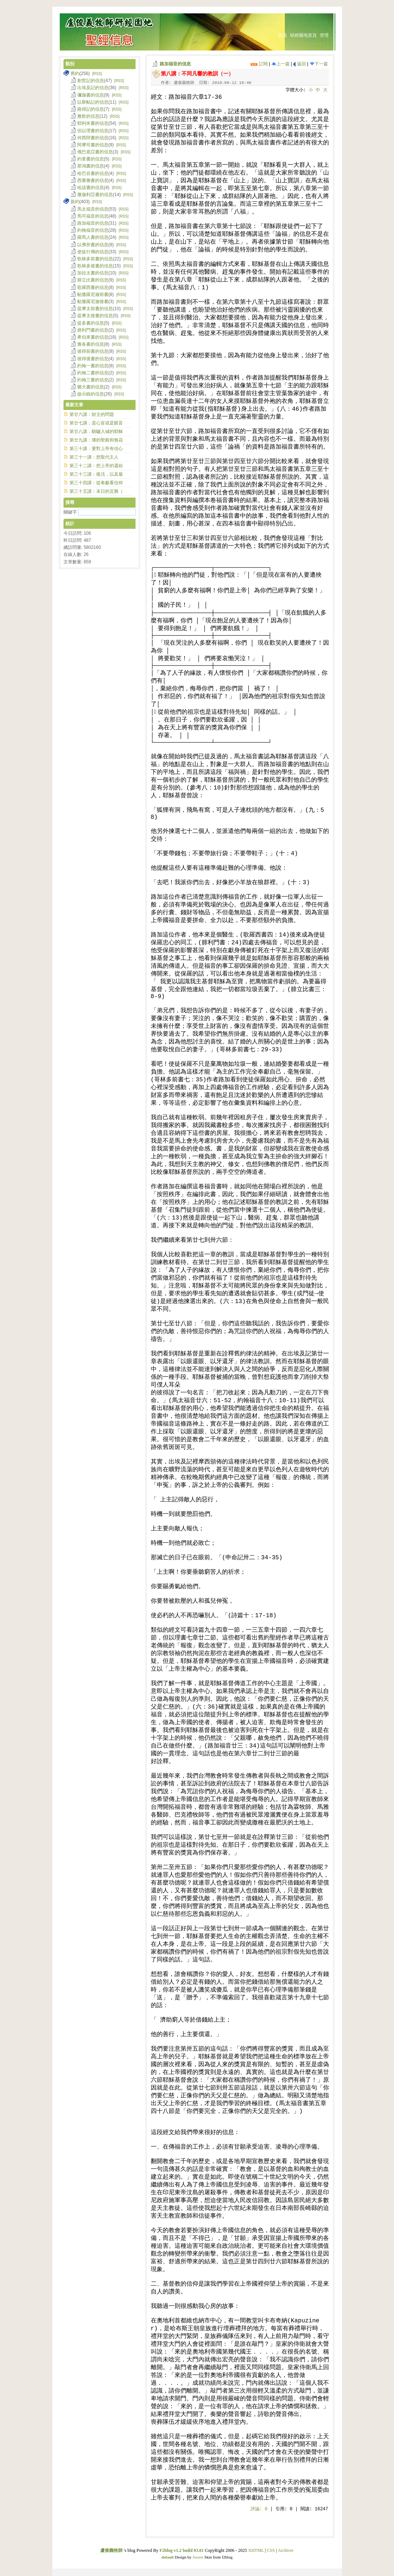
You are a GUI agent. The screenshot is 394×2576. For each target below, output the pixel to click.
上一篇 (280, 63)
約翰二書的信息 (92, 372)
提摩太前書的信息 (95, 308)
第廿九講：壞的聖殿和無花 (96, 440)
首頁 (282, 35)
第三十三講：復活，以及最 (96, 474)
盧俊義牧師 (111, 2550)
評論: (259, 2509)
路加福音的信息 (175, 63)
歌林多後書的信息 (95, 265)
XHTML (256, 2550)
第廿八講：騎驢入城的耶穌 (96, 431)
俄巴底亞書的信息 (95, 151)
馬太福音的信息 (92, 209)
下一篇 (319, 63)
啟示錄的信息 (90, 394)
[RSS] (97, 74)
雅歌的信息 (88, 116)
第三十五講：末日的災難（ (96, 491)
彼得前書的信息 (92, 351)
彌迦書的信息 (90, 95)
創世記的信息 (90, 80)
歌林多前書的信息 (95, 258)
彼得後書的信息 (92, 358)
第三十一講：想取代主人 (93, 457)
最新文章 (74, 404)
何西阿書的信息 (92, 137)
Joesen (197, 2557)
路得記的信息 (90, 109)
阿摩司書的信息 (92, 144)
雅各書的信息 (90, 344)
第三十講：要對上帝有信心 (96, 448)
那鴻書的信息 (90, 166)
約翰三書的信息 (92, 379)
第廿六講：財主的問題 (91, 414)
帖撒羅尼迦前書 (92, 294)
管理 (324, 35)
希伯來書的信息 (92, 337)
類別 (69, 63)
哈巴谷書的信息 (92, 173)
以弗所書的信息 (92, 244)
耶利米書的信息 (92, 123)
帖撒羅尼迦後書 (92, 301)
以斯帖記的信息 (92, 102)
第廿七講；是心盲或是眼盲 (96, 423)
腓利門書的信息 (92, 330)
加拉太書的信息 (92, 273)
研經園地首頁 (303, 35)
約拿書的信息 (90, 159)
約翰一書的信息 (92, 365)
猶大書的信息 (90, 387)
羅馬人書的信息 (92, 237)
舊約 (75, 73)
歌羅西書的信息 (92, 287)
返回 (299, 63)
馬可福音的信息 (92, 216)
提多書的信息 (90, 323)
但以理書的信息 (92, 130)
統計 (69, 523)
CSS (271, 2550)
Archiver (286, 2550)
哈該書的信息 (90, 187)
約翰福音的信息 (92, 230)
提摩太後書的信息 (95, 315)
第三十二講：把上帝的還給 (96, 465)
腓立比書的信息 (92, 280)
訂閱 (259, 63)
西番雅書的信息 (92, 180)
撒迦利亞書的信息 (95, 194)
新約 (75, 201)
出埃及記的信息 (92, 87)
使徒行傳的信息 (92, 251)
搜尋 (69, 502)
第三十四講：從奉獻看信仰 (96, 482)
